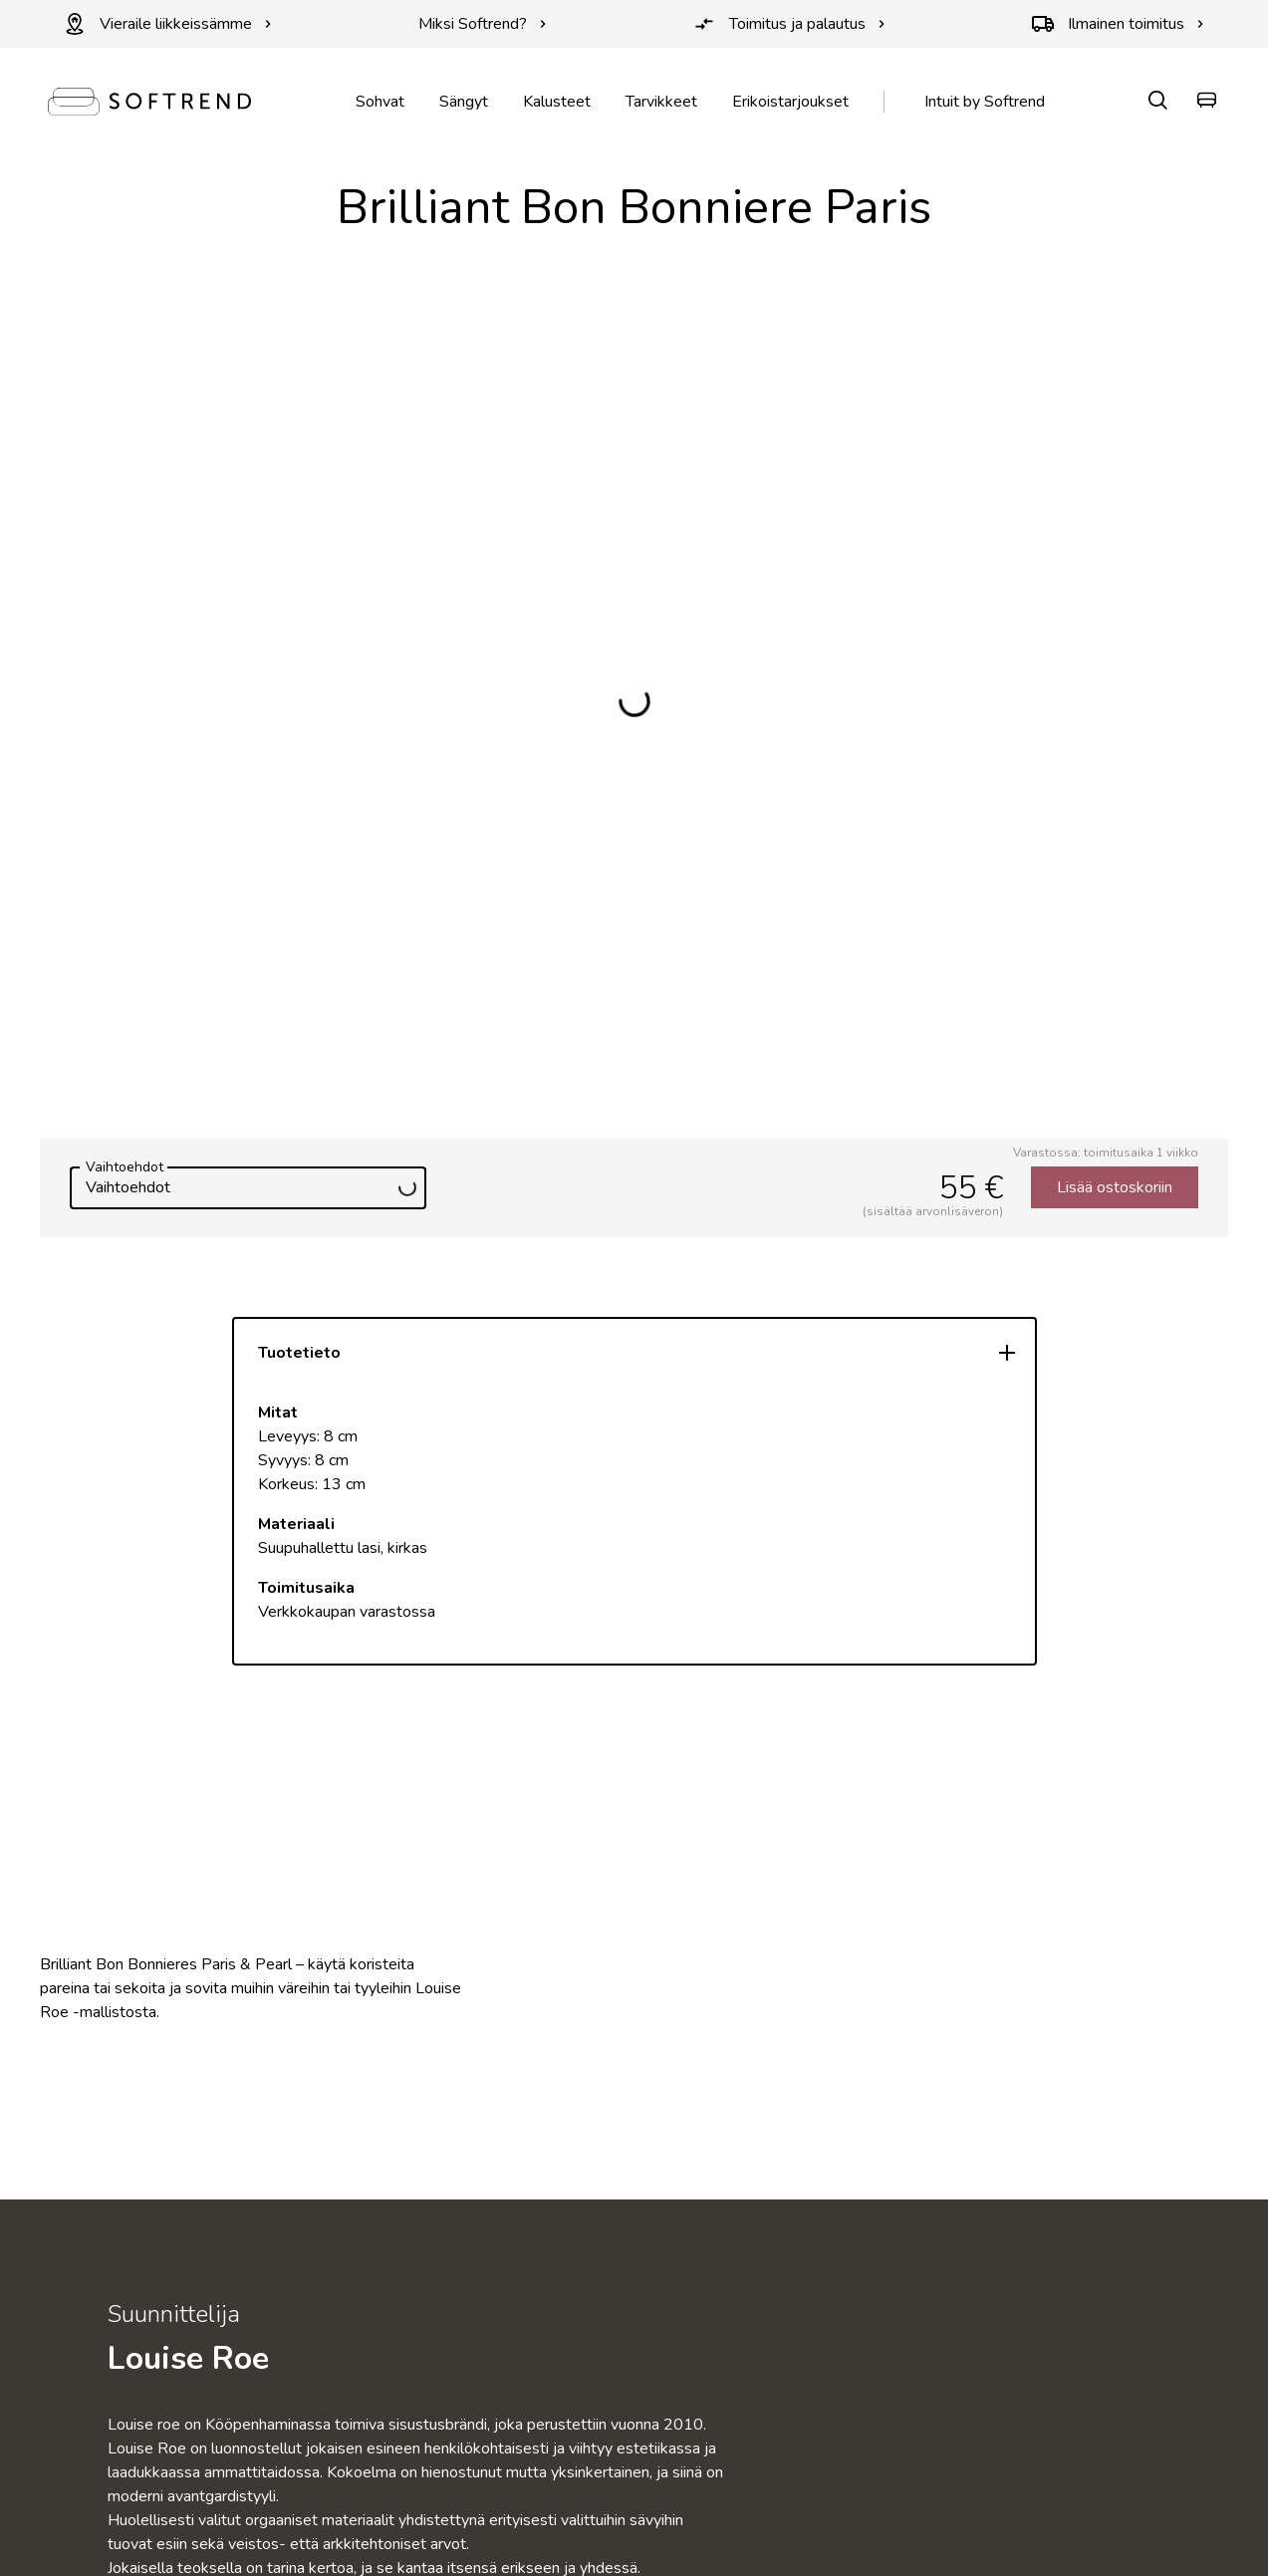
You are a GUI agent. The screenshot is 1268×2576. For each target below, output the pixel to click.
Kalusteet (557, 102)
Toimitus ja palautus (789, 24)
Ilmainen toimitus (1118, 24)
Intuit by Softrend (984, 102)
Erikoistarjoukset (790, 102)
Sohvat (380, 102)
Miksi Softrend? (482, 24)
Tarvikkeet (661, 102)
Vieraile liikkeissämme (168, 24)
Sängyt (463, 102)
